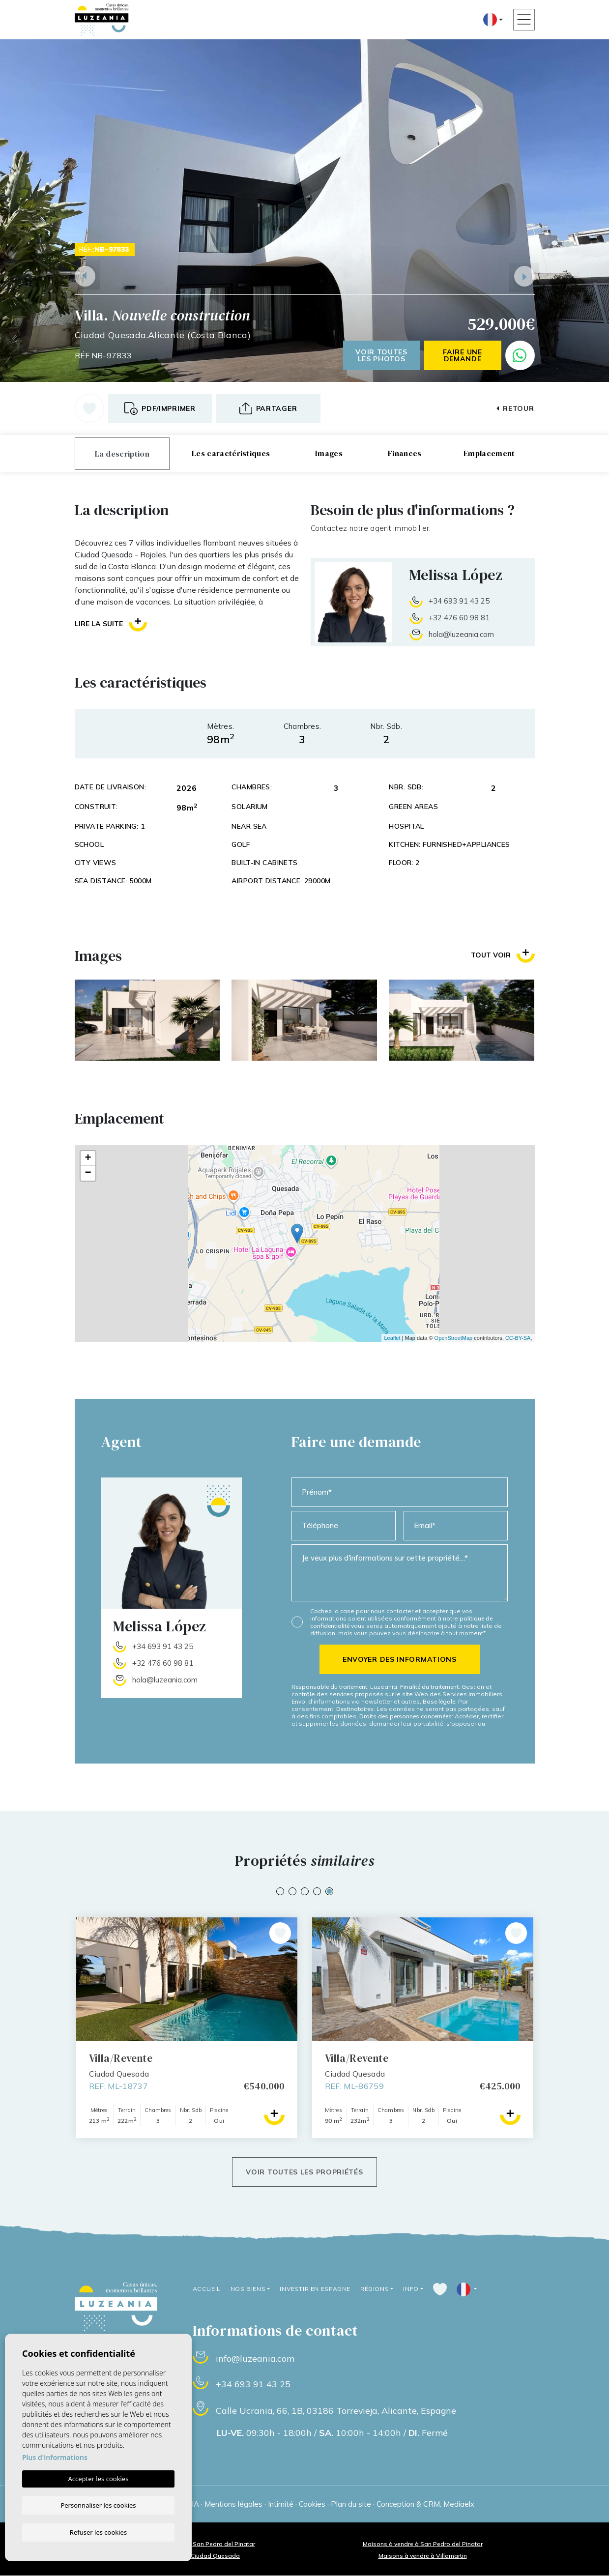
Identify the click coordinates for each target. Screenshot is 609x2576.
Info (408, 2289)
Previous (85, 276)
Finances (405, 453)
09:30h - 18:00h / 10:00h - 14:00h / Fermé (332, 2433)
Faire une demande (462, 355)
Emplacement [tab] (489, 453)
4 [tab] (317, 1891)
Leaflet (392, 1338)
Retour (515, 408)
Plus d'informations (54, 2457)
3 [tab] (305, 1891)
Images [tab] (329, 453)
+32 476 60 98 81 (459, 617)
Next (524, 276)
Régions (372, 2289)
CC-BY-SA (518, 1338)
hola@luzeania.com (461, 634)
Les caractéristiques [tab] (231, 453)
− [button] (88, 1173)
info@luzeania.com (255, 2359)
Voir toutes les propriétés (304, 2172)
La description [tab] (122, 453)
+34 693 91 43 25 (459, 601)
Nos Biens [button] (247, 2289)
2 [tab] (292, 1891)
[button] (268, 408)
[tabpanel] (422, 2028)
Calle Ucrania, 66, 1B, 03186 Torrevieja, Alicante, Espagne (336, 2411)
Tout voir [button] (503, 955)
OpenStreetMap (454, 1338)
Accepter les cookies (98, 2478)
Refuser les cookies (98, 2531)
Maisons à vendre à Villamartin (422, 2556)
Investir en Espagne (313, 2289)
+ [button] (88, 1158)
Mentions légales (233, 2504)
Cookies (312, 2504)
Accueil (206, 2289)
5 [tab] (329, 1891)
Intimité (280, 2504)
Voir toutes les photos (381, 355)
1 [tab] (280, 1891)
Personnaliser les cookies (98, 2504)
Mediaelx (458, 2504)
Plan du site (351, 2504)
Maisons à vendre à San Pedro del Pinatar (423, 2544)
